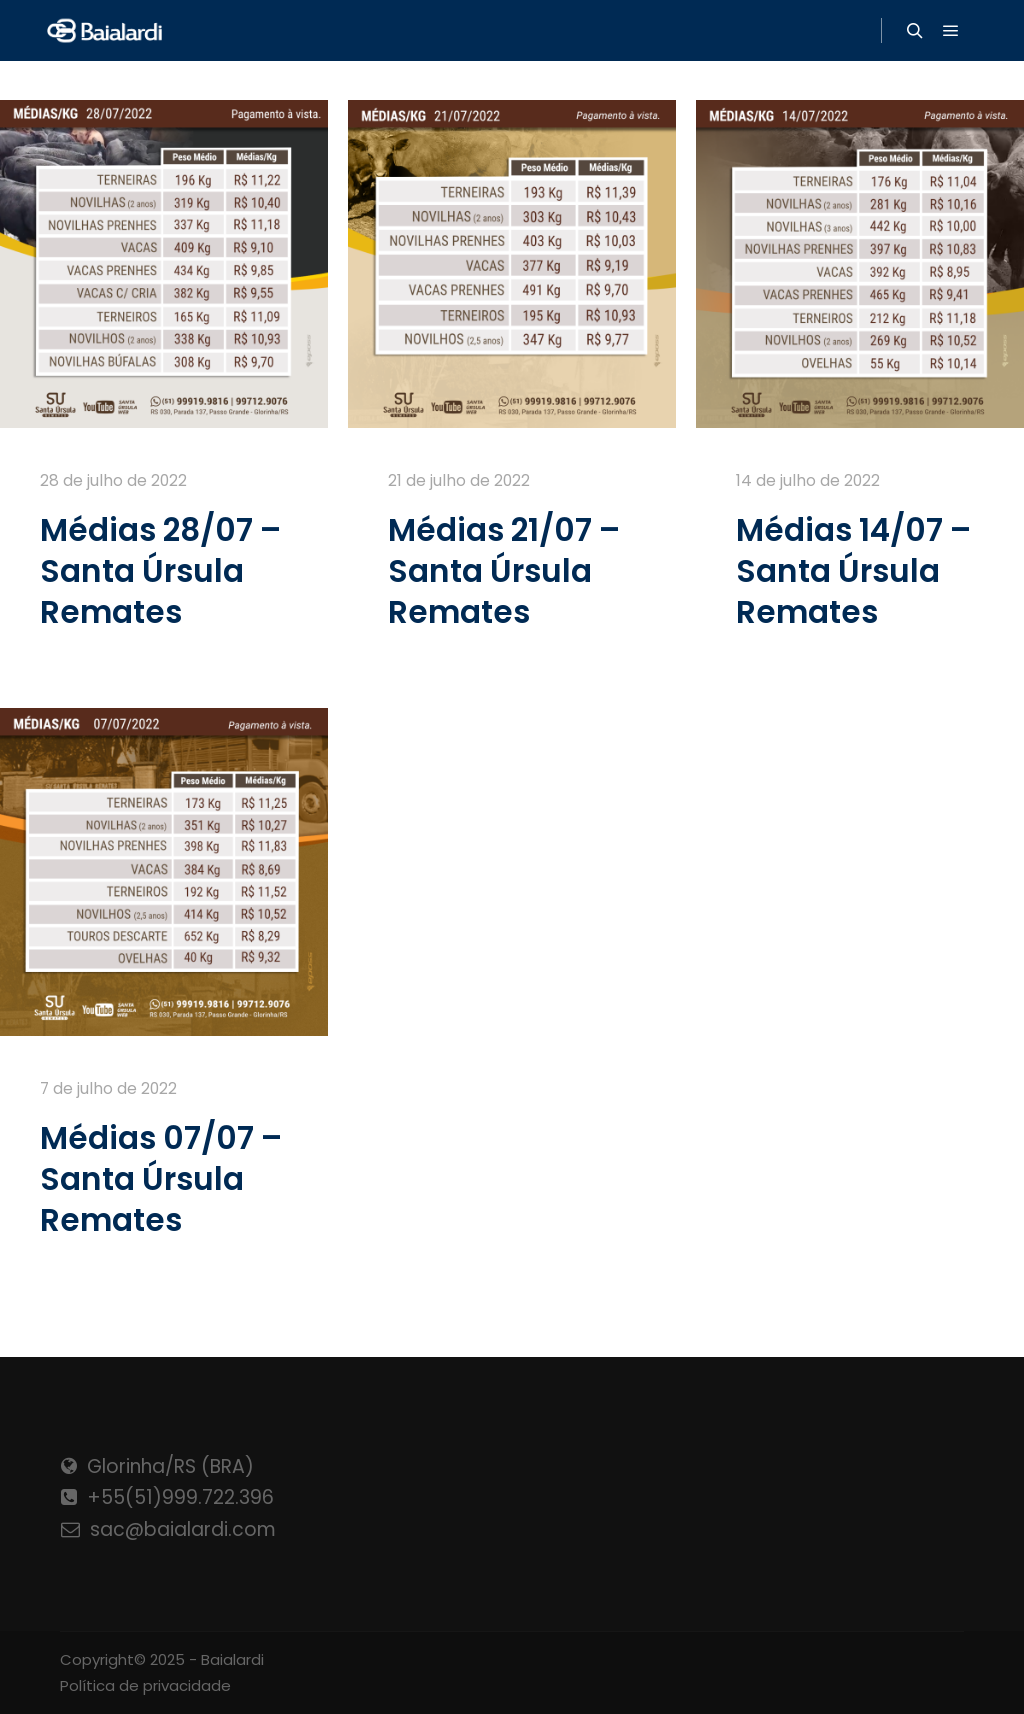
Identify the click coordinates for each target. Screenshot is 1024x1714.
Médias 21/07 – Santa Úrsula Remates (504, 571)
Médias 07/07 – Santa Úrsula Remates (161, 1179)
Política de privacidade (145, 1685)
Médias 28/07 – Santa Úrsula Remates (160, 571)
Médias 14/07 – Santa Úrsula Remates (853, 571)
